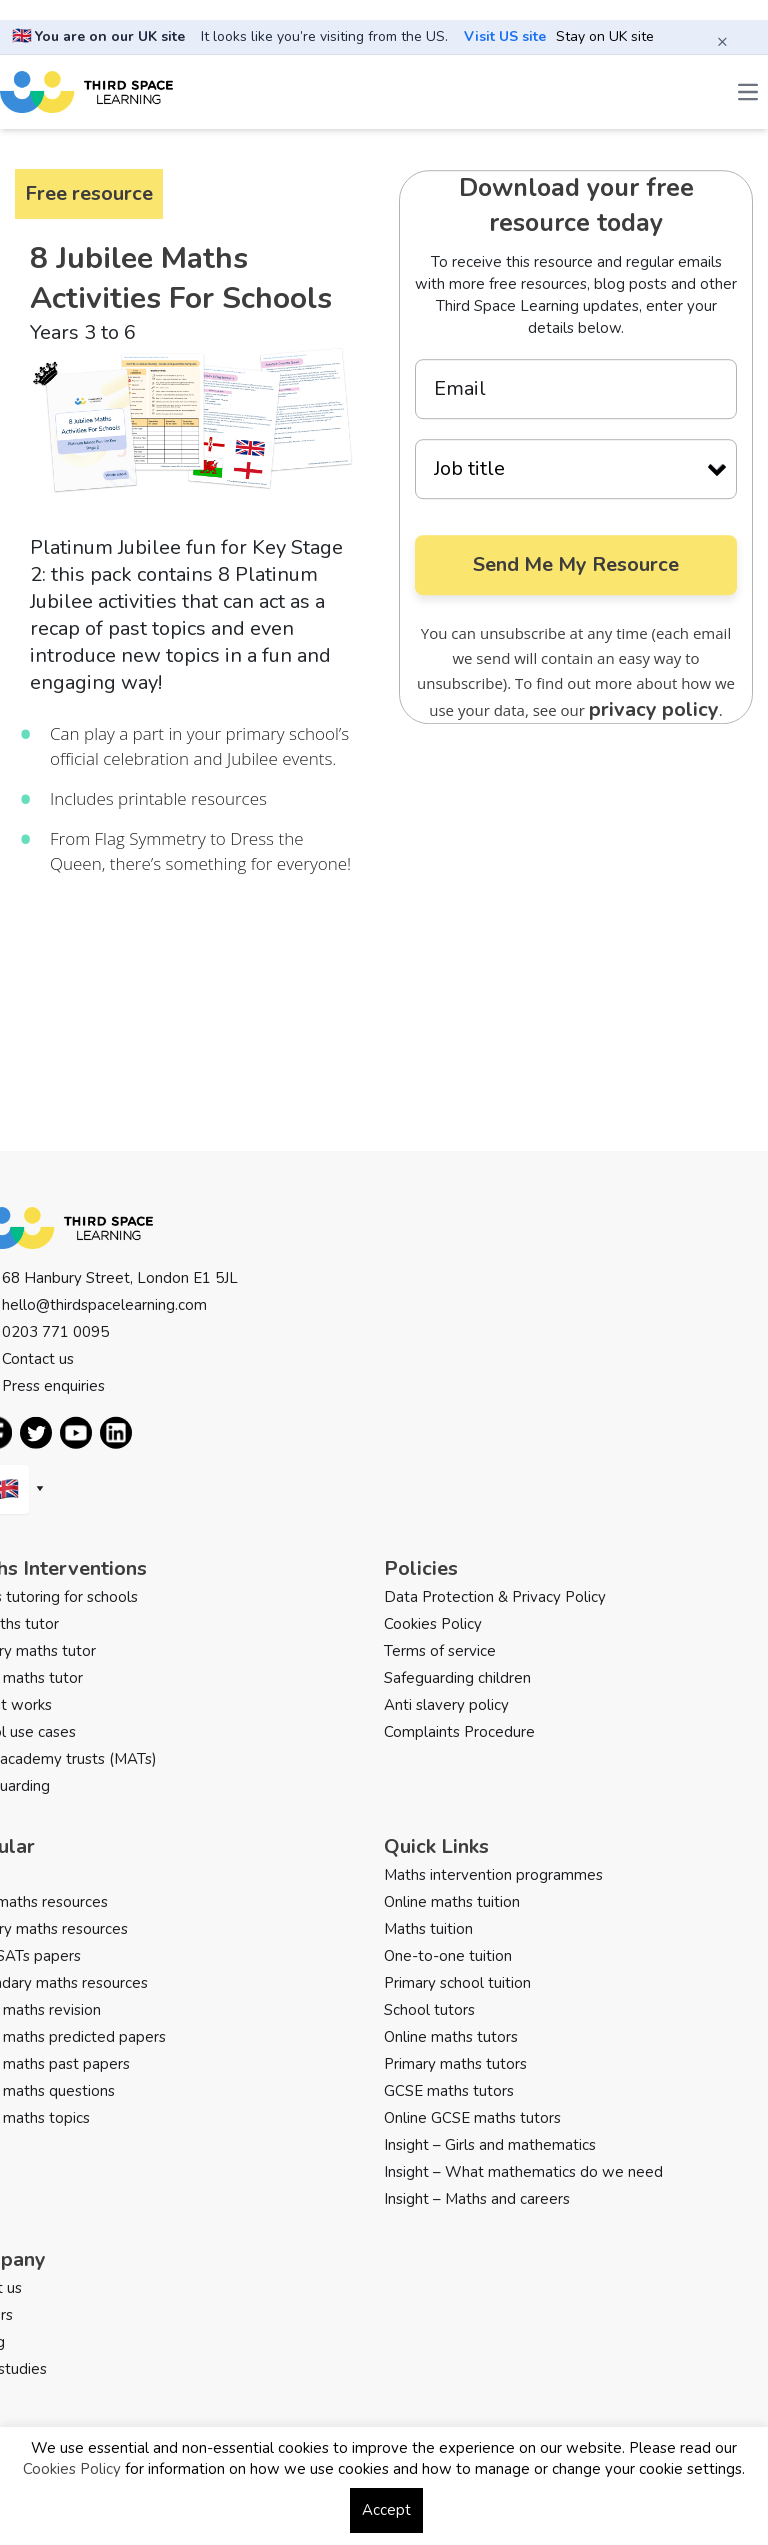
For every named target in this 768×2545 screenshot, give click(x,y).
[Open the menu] (748, 92)
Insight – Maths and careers (477, 2199)
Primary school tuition (457, 1983)
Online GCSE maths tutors (472, 2118)
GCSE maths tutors (449, 2091)
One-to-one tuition (448, 1956)
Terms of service (440, 1651)
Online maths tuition (452, 1902)
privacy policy (654, 709)
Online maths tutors (451, 2037)
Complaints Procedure (459, 1732)
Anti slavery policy (446, 1705)
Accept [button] (386, 2510)
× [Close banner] (722, 41)
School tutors (429, 2010)
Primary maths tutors (455, 2064)
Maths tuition (428, 1929)
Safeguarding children (457, 1678)
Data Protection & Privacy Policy (495, 1597)
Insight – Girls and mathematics (490, 2145)
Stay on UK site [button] (605, 37)
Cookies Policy (433, 1624)
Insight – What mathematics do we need (523, 2172)
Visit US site (505, 37)
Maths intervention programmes (493, 1875)
